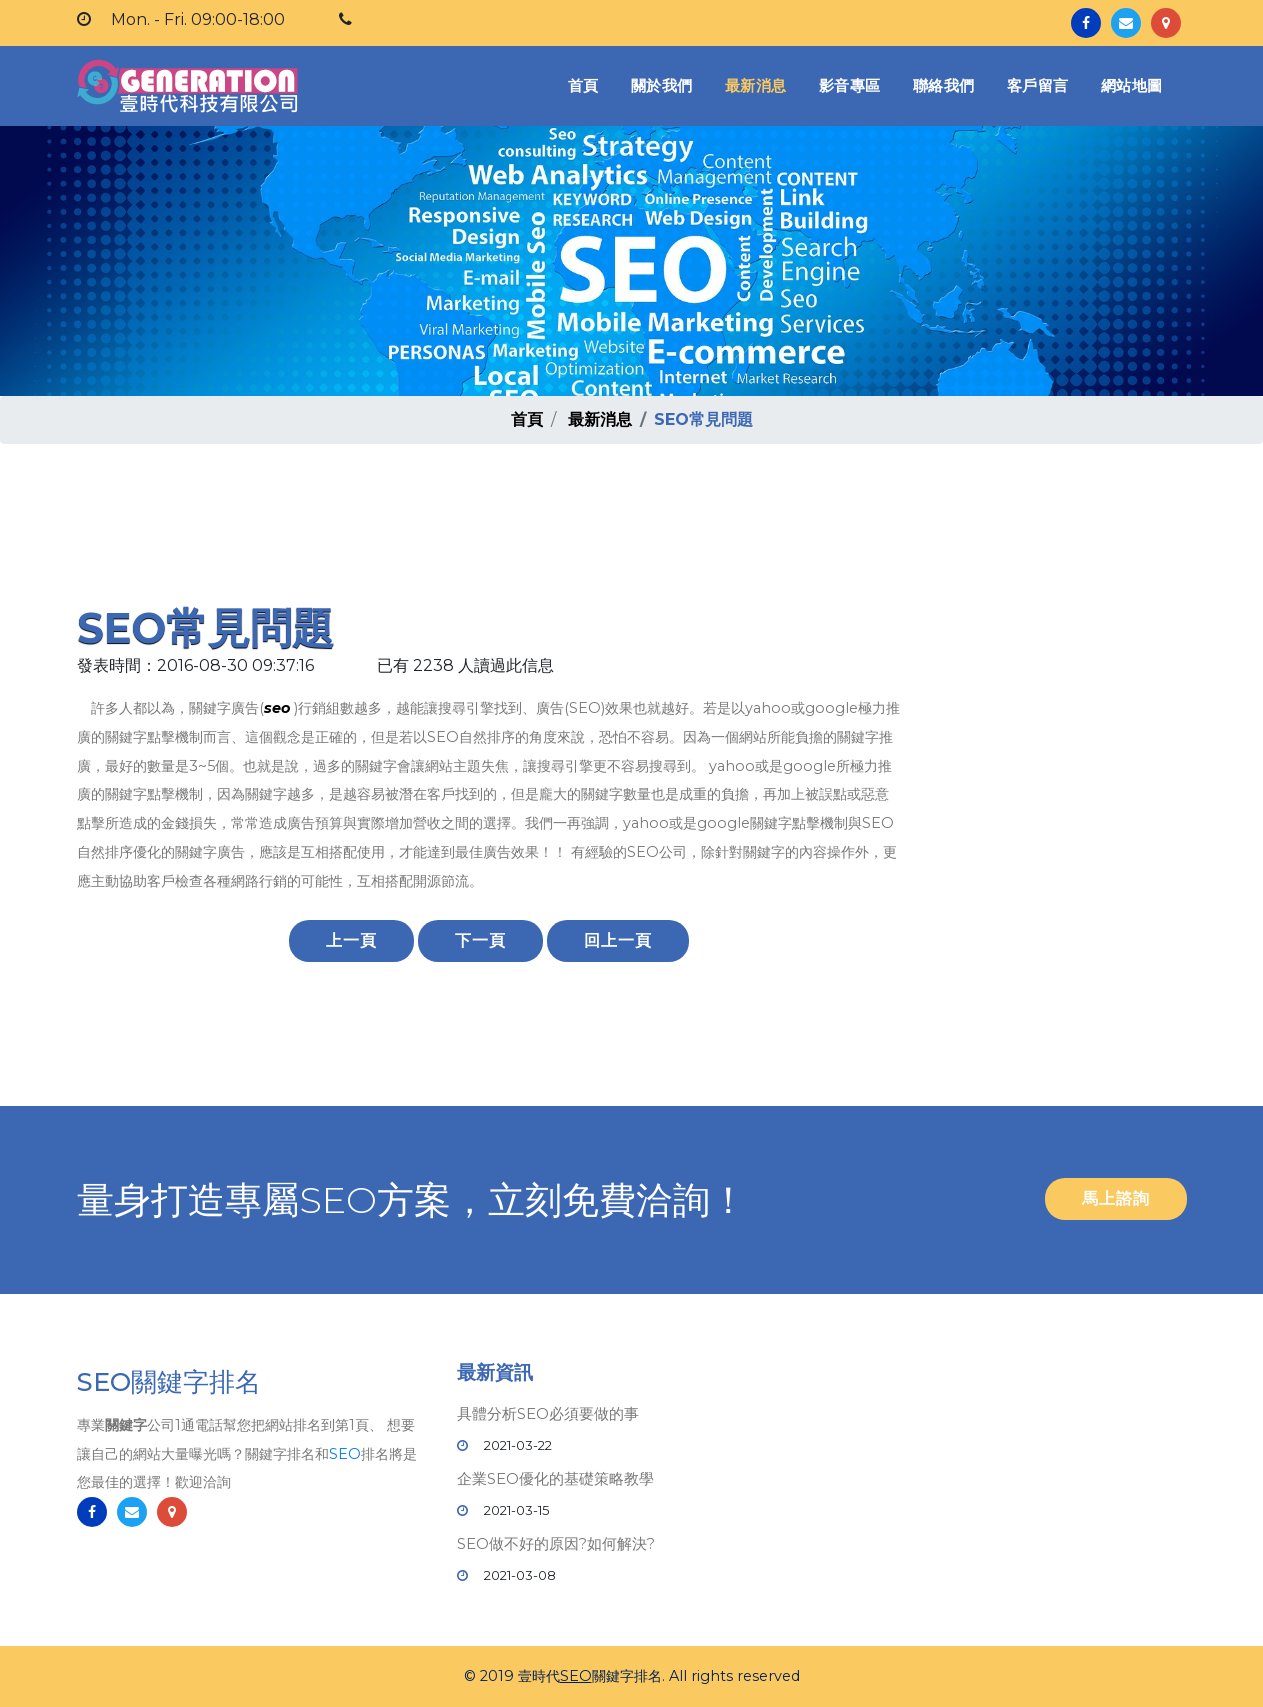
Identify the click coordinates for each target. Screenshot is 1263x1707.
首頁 (587, 84)
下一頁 (480, 940)
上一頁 (351, 940)
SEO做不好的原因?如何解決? (556, 1543)
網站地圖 (1132, 85)
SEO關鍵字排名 (169, 1382)
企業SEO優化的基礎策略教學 (555, 1478)
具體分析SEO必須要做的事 (548, 1413)
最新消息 (756, 85)
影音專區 (850, 85)
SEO (345, 1454)
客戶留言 (1038, 85)
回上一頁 (618, 940)
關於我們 (662, 85)
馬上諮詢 (1116, 1198)
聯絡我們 (944, 85)
